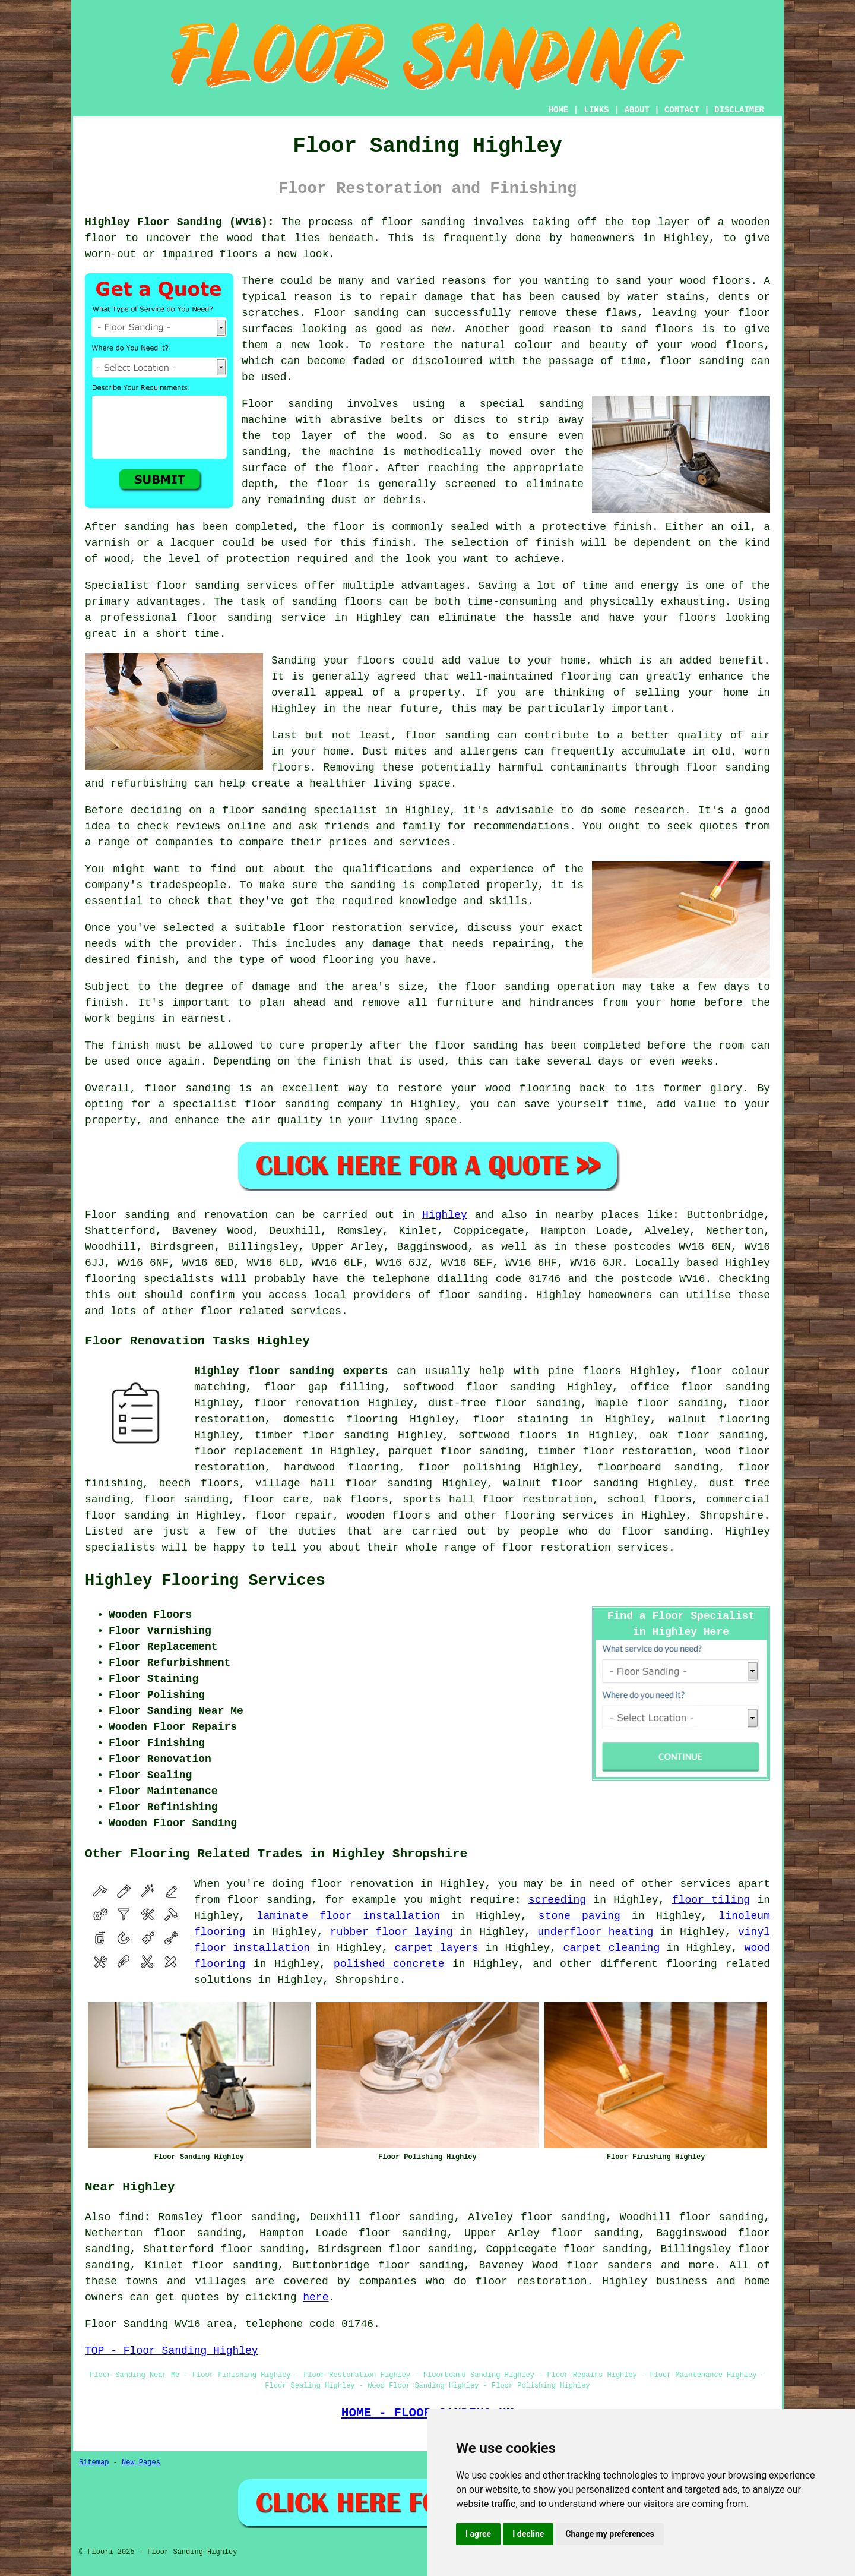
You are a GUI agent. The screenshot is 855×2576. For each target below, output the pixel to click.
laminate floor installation (349, 1916)
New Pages (141, 2462)
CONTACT (681, 110)
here (315, 2297)
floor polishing (469, 1467)
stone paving (579, 1916)
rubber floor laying (391, 1932)
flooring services (558, 1515)
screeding (557, 1900)
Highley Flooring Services (205, 1581)
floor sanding (538, 1403)
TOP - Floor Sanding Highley (171, 2351)
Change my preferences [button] (609, 2534)
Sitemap (94, 2462)
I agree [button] (478, 2534)
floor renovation (306, 1403)
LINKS (596, 110)
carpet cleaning (611, 1948)
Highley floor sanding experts (291, 1371)
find (131, 2217)
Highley (444, 1215)
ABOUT (637, 110)
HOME (559, 110)
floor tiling (711, 1900)
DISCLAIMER (739, 110)
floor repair (293, 1515)
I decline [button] (528, 2534)
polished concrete (389, 1964)
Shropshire (731, 1515)
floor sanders (609, 2265)
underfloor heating (595, 1932)
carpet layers (437, 1948)
